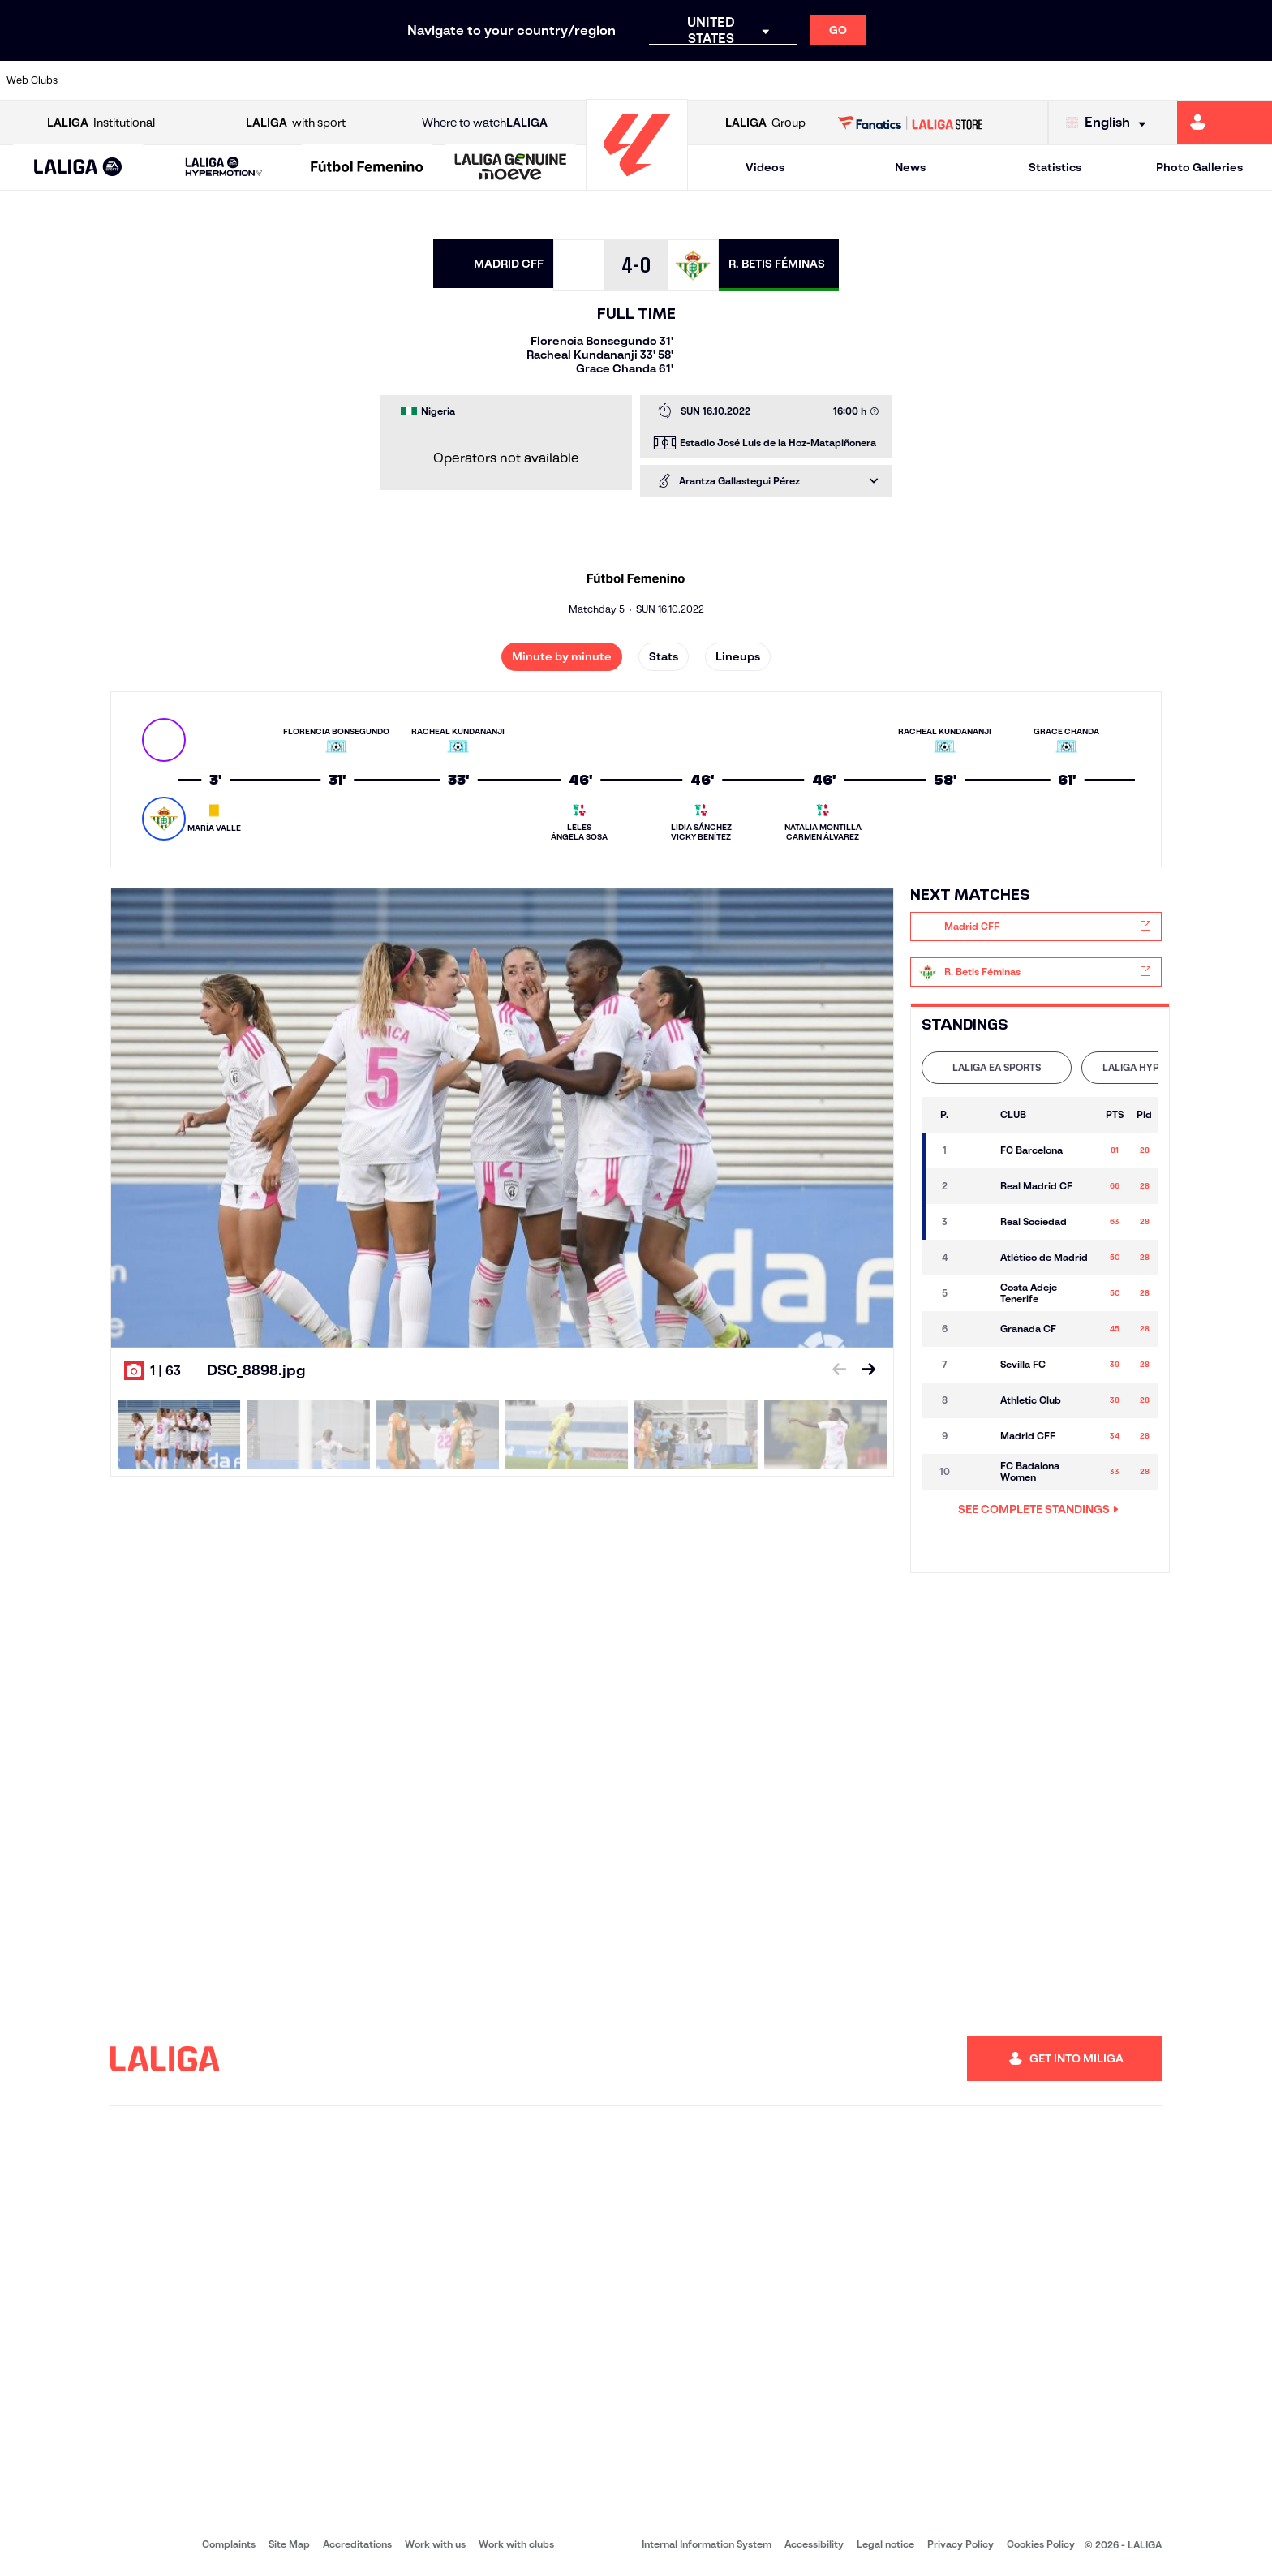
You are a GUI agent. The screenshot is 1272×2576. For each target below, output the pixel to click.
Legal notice (885, 2544)
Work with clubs (516, 2544)
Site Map (289, 2544)
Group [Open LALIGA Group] (765, 123)
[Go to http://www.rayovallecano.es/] (649, 80)
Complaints (229, 2544)
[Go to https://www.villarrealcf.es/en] (1253, 80)
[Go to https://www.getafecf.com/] (468, 80)
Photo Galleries (1199, 167)
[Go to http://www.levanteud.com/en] (589, 80)
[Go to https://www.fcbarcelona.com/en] (408, 80)
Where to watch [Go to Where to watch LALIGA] (485, 123)
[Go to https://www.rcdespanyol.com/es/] (770, 80)
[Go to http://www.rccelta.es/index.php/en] (710, 80)
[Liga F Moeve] (367, 167)
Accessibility (814, 2544)
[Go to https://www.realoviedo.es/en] (1011, 80)
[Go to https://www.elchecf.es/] (347, 80)
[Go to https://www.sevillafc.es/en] (1132, 80)
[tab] (997, 1067)
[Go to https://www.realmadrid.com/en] (951, 80)
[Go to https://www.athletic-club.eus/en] (105, 80)
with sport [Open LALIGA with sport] (296, 123)
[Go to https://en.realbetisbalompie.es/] (891, 80)
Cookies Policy (1041, 2544)
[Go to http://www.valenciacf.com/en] (1192, 80)
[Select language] (1110, 123)
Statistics (1055, 167)
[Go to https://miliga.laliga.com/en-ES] (1224, 122)
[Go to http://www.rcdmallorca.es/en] (831, 80)
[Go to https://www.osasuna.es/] (226, 80)
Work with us (435, 2544)
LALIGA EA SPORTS (996, 1067)
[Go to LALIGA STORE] (910, 122)
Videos (765, 167)
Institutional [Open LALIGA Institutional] (101, 123)
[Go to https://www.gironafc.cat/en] (529, 80)
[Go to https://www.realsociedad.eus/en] (1071, 80)
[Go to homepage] (637, 183)
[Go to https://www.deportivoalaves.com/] (287, 80)
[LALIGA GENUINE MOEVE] (510, 167)
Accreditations (357, 2544)
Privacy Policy (960, 2544)
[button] (78, 167)
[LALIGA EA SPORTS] (78, 167)
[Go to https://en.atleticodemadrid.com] (166, 80)
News (910, 167)
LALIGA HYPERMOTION (1156, 1067)
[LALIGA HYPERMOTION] (224, 167)
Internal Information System (706, 2544)
